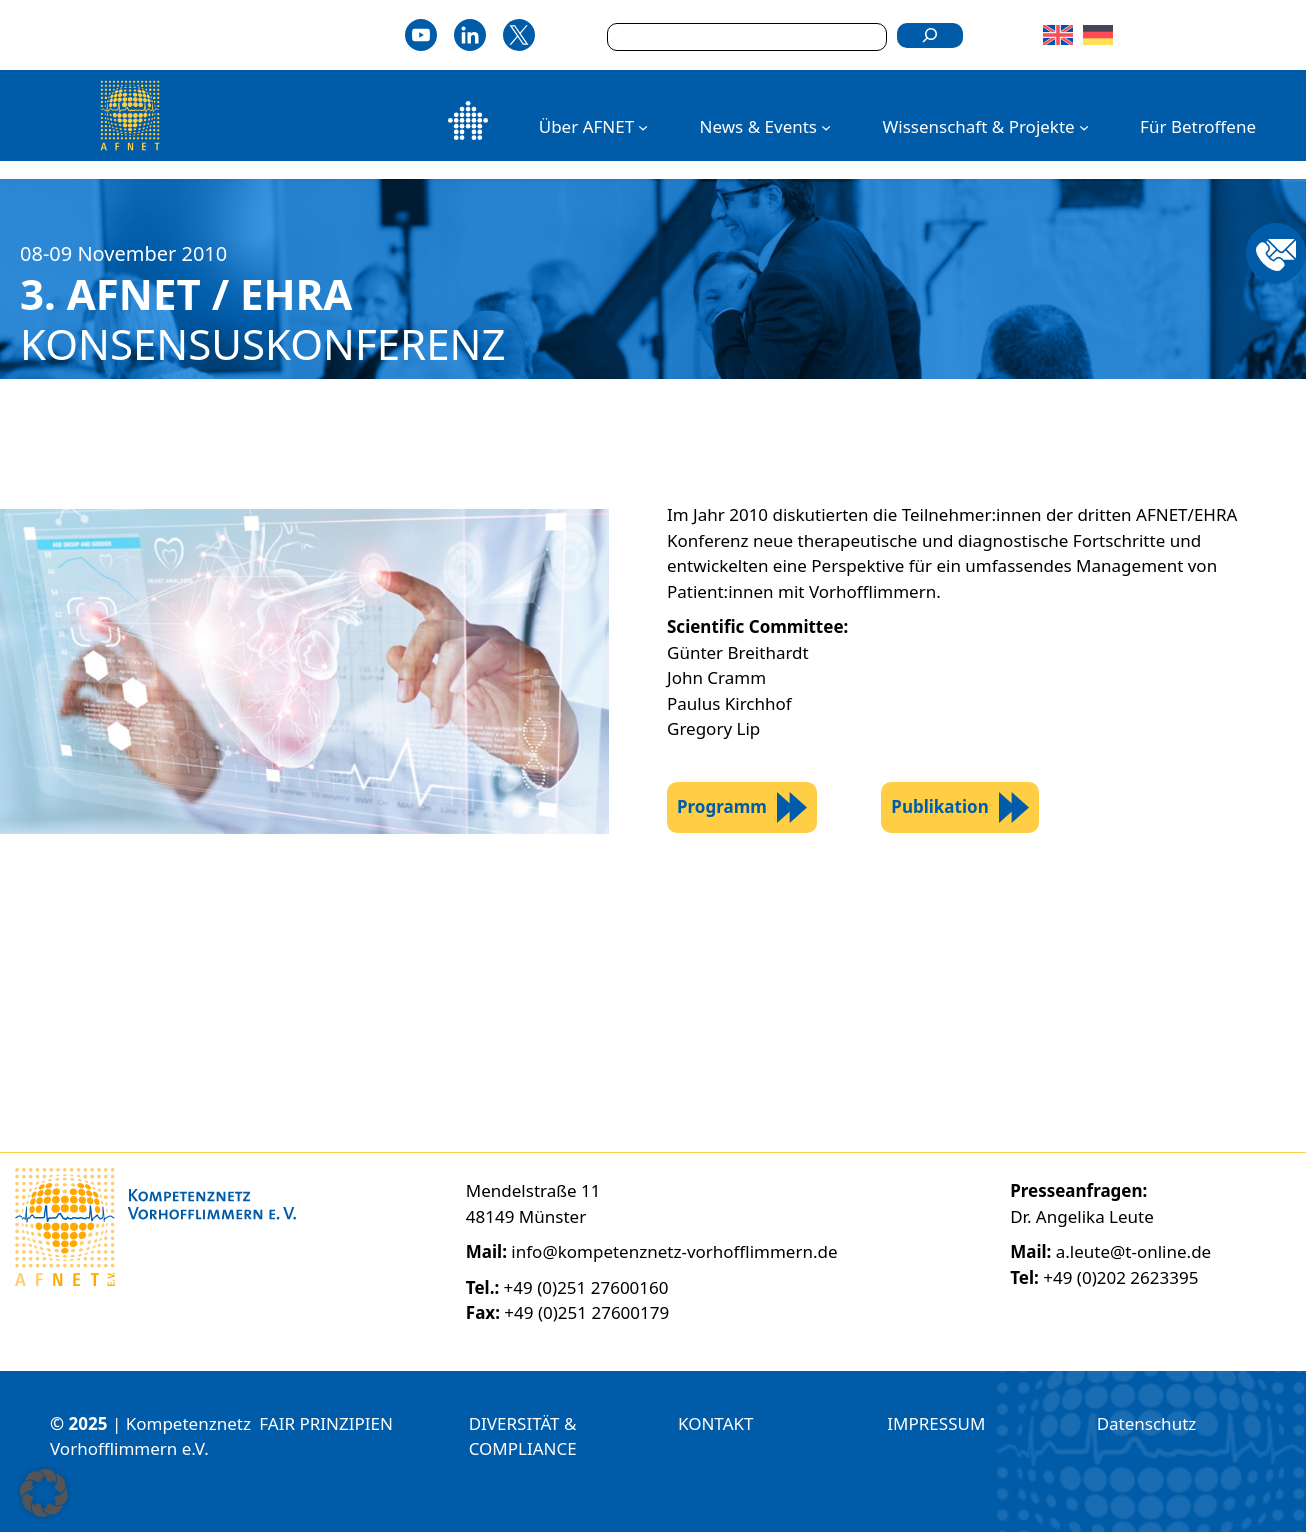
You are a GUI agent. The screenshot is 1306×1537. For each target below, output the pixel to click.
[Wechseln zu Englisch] (1060, 35)
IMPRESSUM (936, 1428)
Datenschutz (1147, 1428)
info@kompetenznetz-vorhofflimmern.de (674, 1256)
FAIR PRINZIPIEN (326, 1428)
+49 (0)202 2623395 (1120, 1282)
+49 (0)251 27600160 (586, 1292)
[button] (44, 1493)
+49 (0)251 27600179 (586, 1317)
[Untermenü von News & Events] (826, 127)
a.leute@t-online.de (1133, 1256)
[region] (653, 1044)
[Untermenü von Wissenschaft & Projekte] (1084, 127)
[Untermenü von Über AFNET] (643, 127)
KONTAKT (715, 1428)
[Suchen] (930, 35)
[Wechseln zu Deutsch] (1100, 35)
